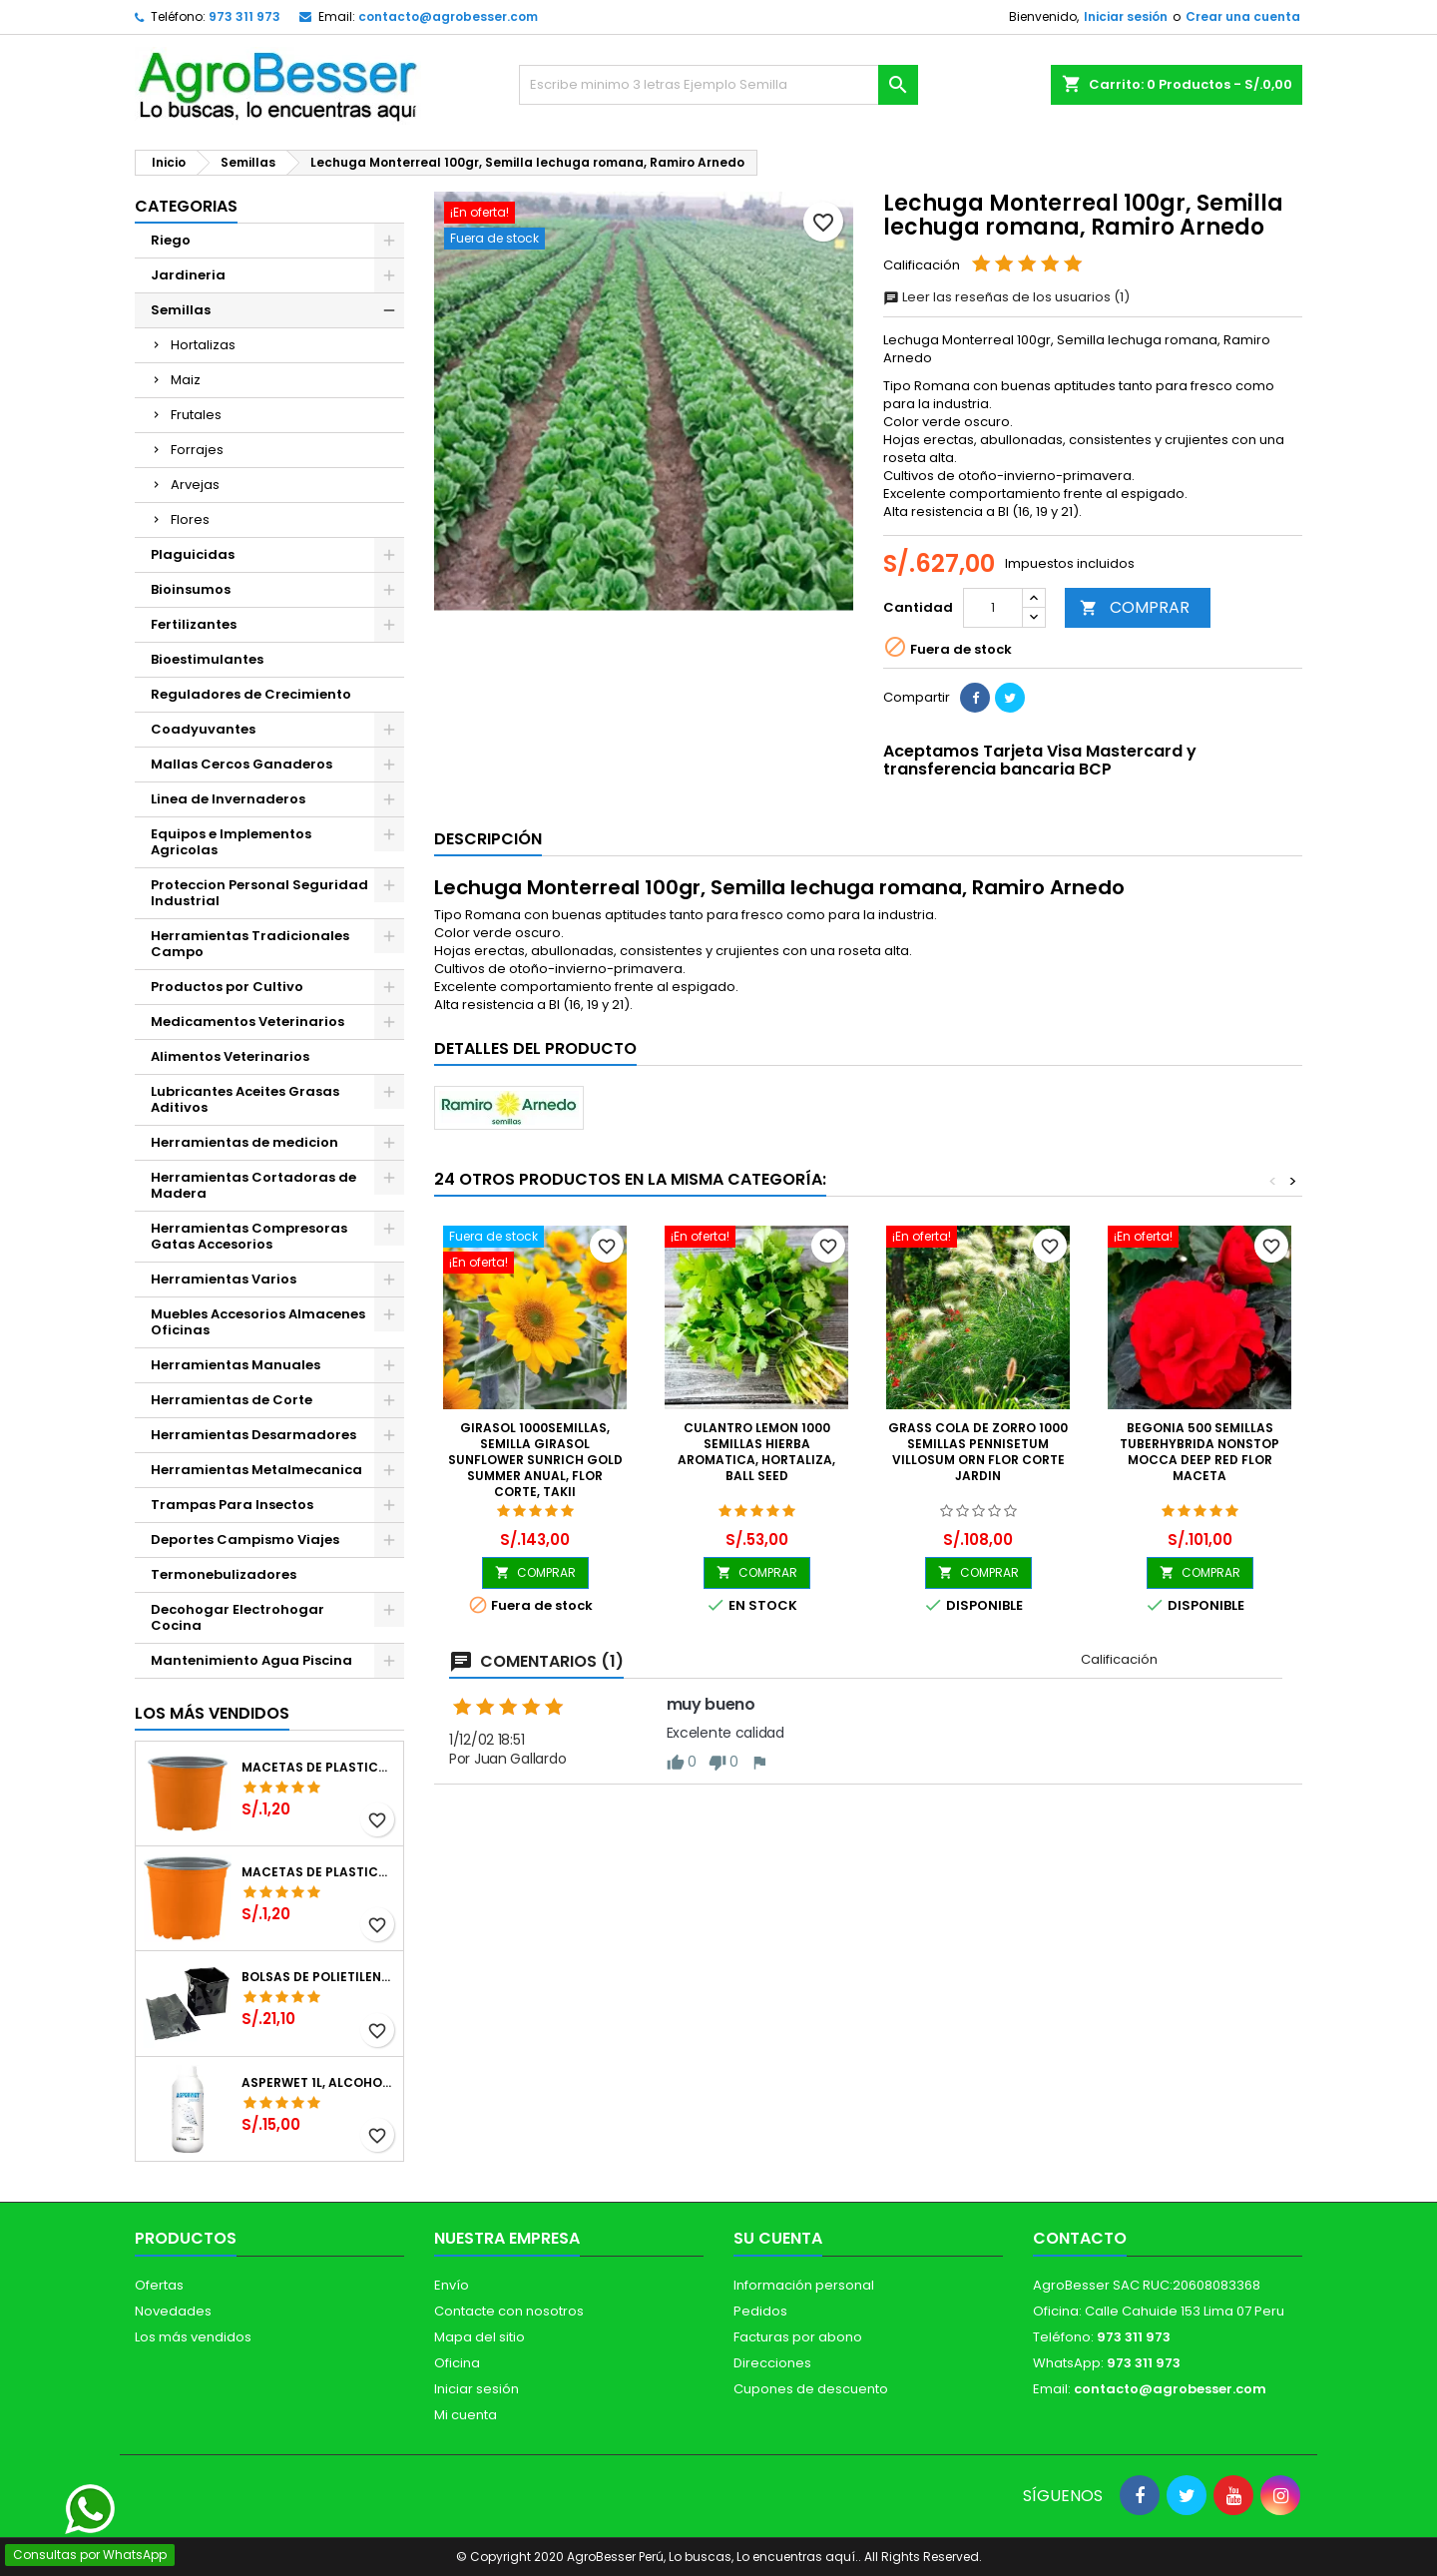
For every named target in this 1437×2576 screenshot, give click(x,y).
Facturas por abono (797, 2336)
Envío (451, 2285)
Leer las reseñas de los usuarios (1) (1006, 296)
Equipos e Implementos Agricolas (231, 841)
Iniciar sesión (1126, 16)
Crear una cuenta (1243, 16)
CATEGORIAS (186, 206)
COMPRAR (1135, 607)
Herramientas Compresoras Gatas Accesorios (249, 1236)
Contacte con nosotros (509, 2311)
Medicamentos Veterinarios (247, 1021)
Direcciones (772, 2362)
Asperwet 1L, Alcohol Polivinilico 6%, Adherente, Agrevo (318, 2083)
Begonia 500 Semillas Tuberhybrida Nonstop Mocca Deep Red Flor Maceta (1199, 1451)
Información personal (803, 2285)
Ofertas (159, 2285)
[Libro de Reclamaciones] (718, 2430)
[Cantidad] (993, 608)
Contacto (1080, 2238)
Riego (171, 240)
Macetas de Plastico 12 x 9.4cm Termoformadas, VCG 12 (318, 1768)
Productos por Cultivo (227, 986)
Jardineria (188, 274)
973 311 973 (244, 16)
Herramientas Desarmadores (253, 1434)
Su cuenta (777, 2238)
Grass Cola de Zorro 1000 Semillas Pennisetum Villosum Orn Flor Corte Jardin (978, 1451)
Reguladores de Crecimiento (251, 694)
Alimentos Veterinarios (230, 1056)
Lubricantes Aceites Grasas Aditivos (245, 1099)
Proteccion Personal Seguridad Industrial (259, 892)
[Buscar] (718, 85)
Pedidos (760, 2311)
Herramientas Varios (223, 1279)
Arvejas (195, 484)
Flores (190, 519)
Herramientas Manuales (235, 1364)
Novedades (173, 2311)
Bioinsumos (191, 589)
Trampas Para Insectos (232, 1504)
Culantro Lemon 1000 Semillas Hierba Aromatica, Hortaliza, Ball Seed (756, 1451)
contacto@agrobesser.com (448, 16)
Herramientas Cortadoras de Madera (253, 1185)
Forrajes (197, 449)
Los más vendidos (212, 1713)
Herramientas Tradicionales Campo (250, 943)
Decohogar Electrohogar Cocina (237, 1617)
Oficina (457, 2362)
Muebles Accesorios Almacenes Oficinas (258, 1321)
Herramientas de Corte (231, 1399)
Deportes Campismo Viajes (245, 1539)
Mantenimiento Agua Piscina (251, 1660)
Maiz (186, 379)
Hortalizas (203, 344)
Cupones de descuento (810, 2388)
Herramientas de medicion (244, 1142)
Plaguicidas (193, 554)
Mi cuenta (465, 2414)
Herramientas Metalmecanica (256, 1469)
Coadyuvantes (203, 729)
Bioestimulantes (207, 659)
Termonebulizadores (223, 1574)
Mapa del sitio (479, 2336)
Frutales (196, 414)
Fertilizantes (194, 624)
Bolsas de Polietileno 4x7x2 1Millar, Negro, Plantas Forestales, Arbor (318, 1977)
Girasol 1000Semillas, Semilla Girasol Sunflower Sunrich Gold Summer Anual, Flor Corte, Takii (535, 1459)
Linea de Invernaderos (228, 798)
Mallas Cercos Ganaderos (241, 764)
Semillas (181, 309)
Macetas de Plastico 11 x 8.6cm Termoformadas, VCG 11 (318, 1872)
